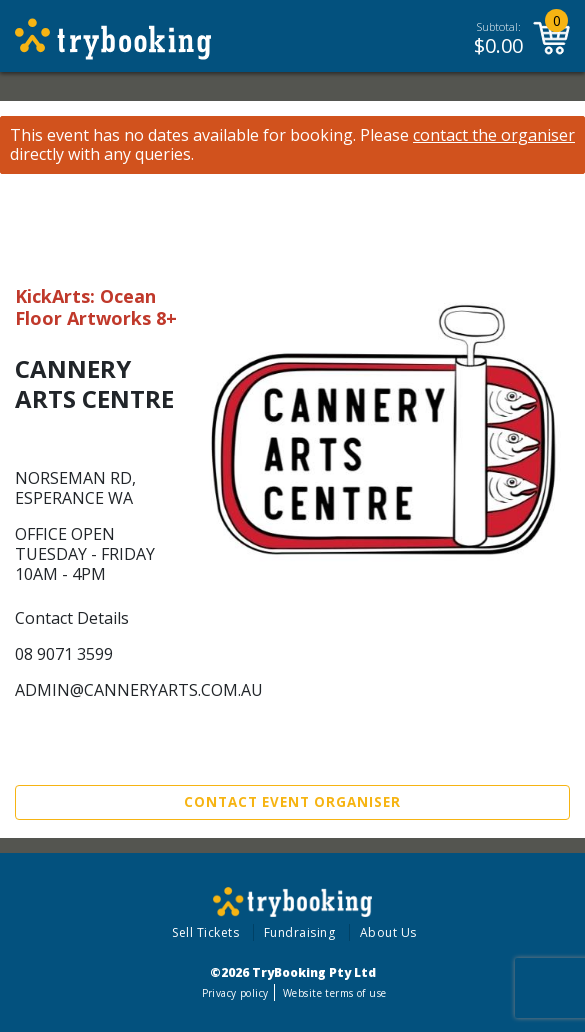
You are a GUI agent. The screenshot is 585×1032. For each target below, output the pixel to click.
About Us (388, 932)
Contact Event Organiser (292, 802)
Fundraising (300, 932)
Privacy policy (235, 993)
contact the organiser (494, 135)
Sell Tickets (205, 932)
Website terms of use (334, 993)
